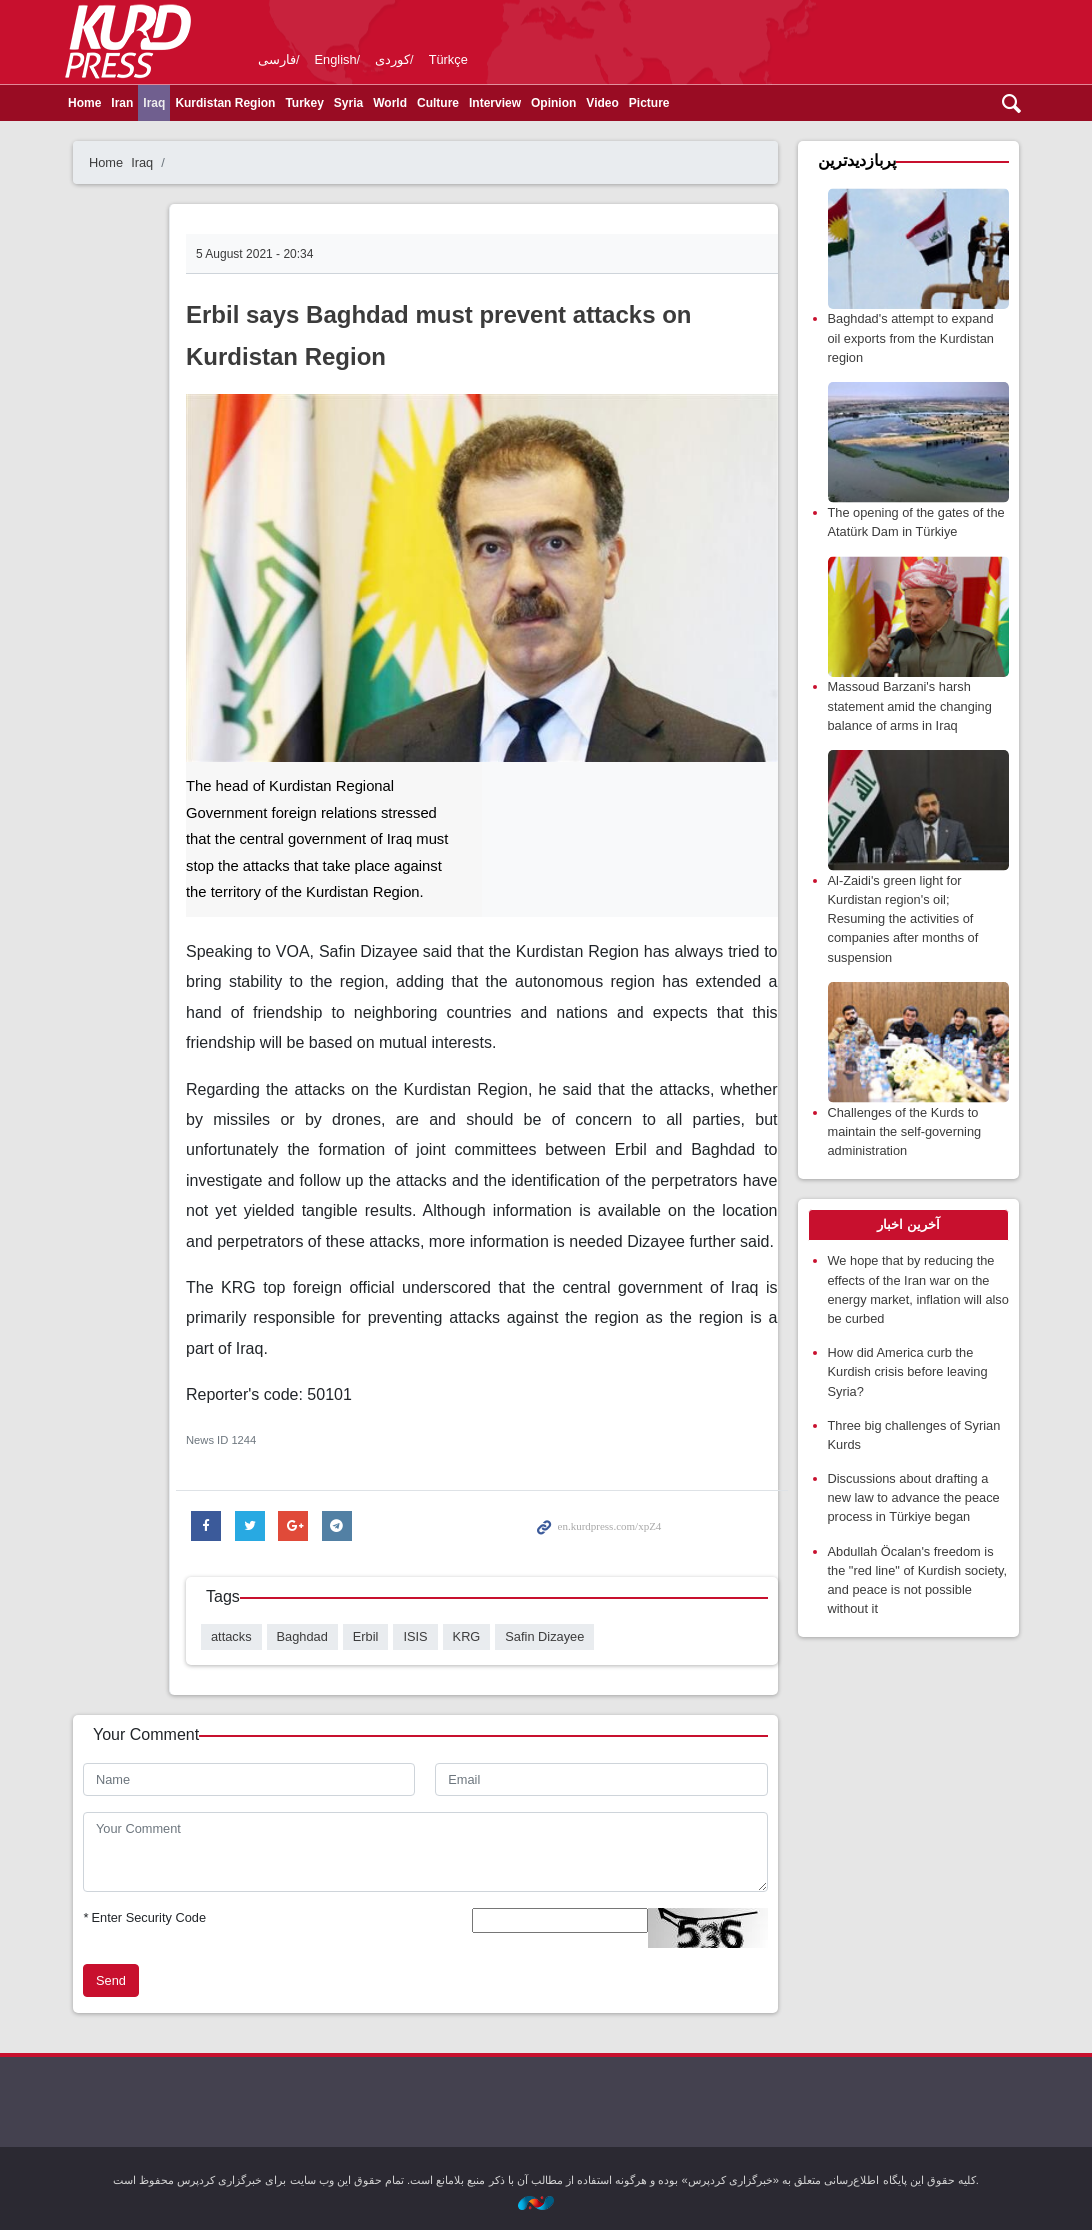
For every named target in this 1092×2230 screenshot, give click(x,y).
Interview (495, 103)
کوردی (392, 59)
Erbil (366, 1636)
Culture (438, 103)
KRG (467, 1636)
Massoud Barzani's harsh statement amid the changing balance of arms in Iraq (910, 705)
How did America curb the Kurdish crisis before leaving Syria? (908, 1371)
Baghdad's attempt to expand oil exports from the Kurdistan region (911, 337)
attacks (231, 1636)
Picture (649, 103)
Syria (348, 103)
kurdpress (791, 40)
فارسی (277, 59)
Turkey (304, 103)
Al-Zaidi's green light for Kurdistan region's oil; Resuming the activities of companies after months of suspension (903, 919)
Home (84, 103)
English (336, 59)
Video (602, 103)
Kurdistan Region (225, 103)
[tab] (909, 1225)
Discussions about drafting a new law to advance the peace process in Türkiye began (914, 1497)
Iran (122, 103)
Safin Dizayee (544, 1636)
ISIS (415, 1636)
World (390, 103)
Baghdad (302, 1636)
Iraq (154, 103)
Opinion (553, 103)
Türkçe (448, 59)
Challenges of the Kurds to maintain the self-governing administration (905, 1131)
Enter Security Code (144, 1917)
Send (111, 1980)
